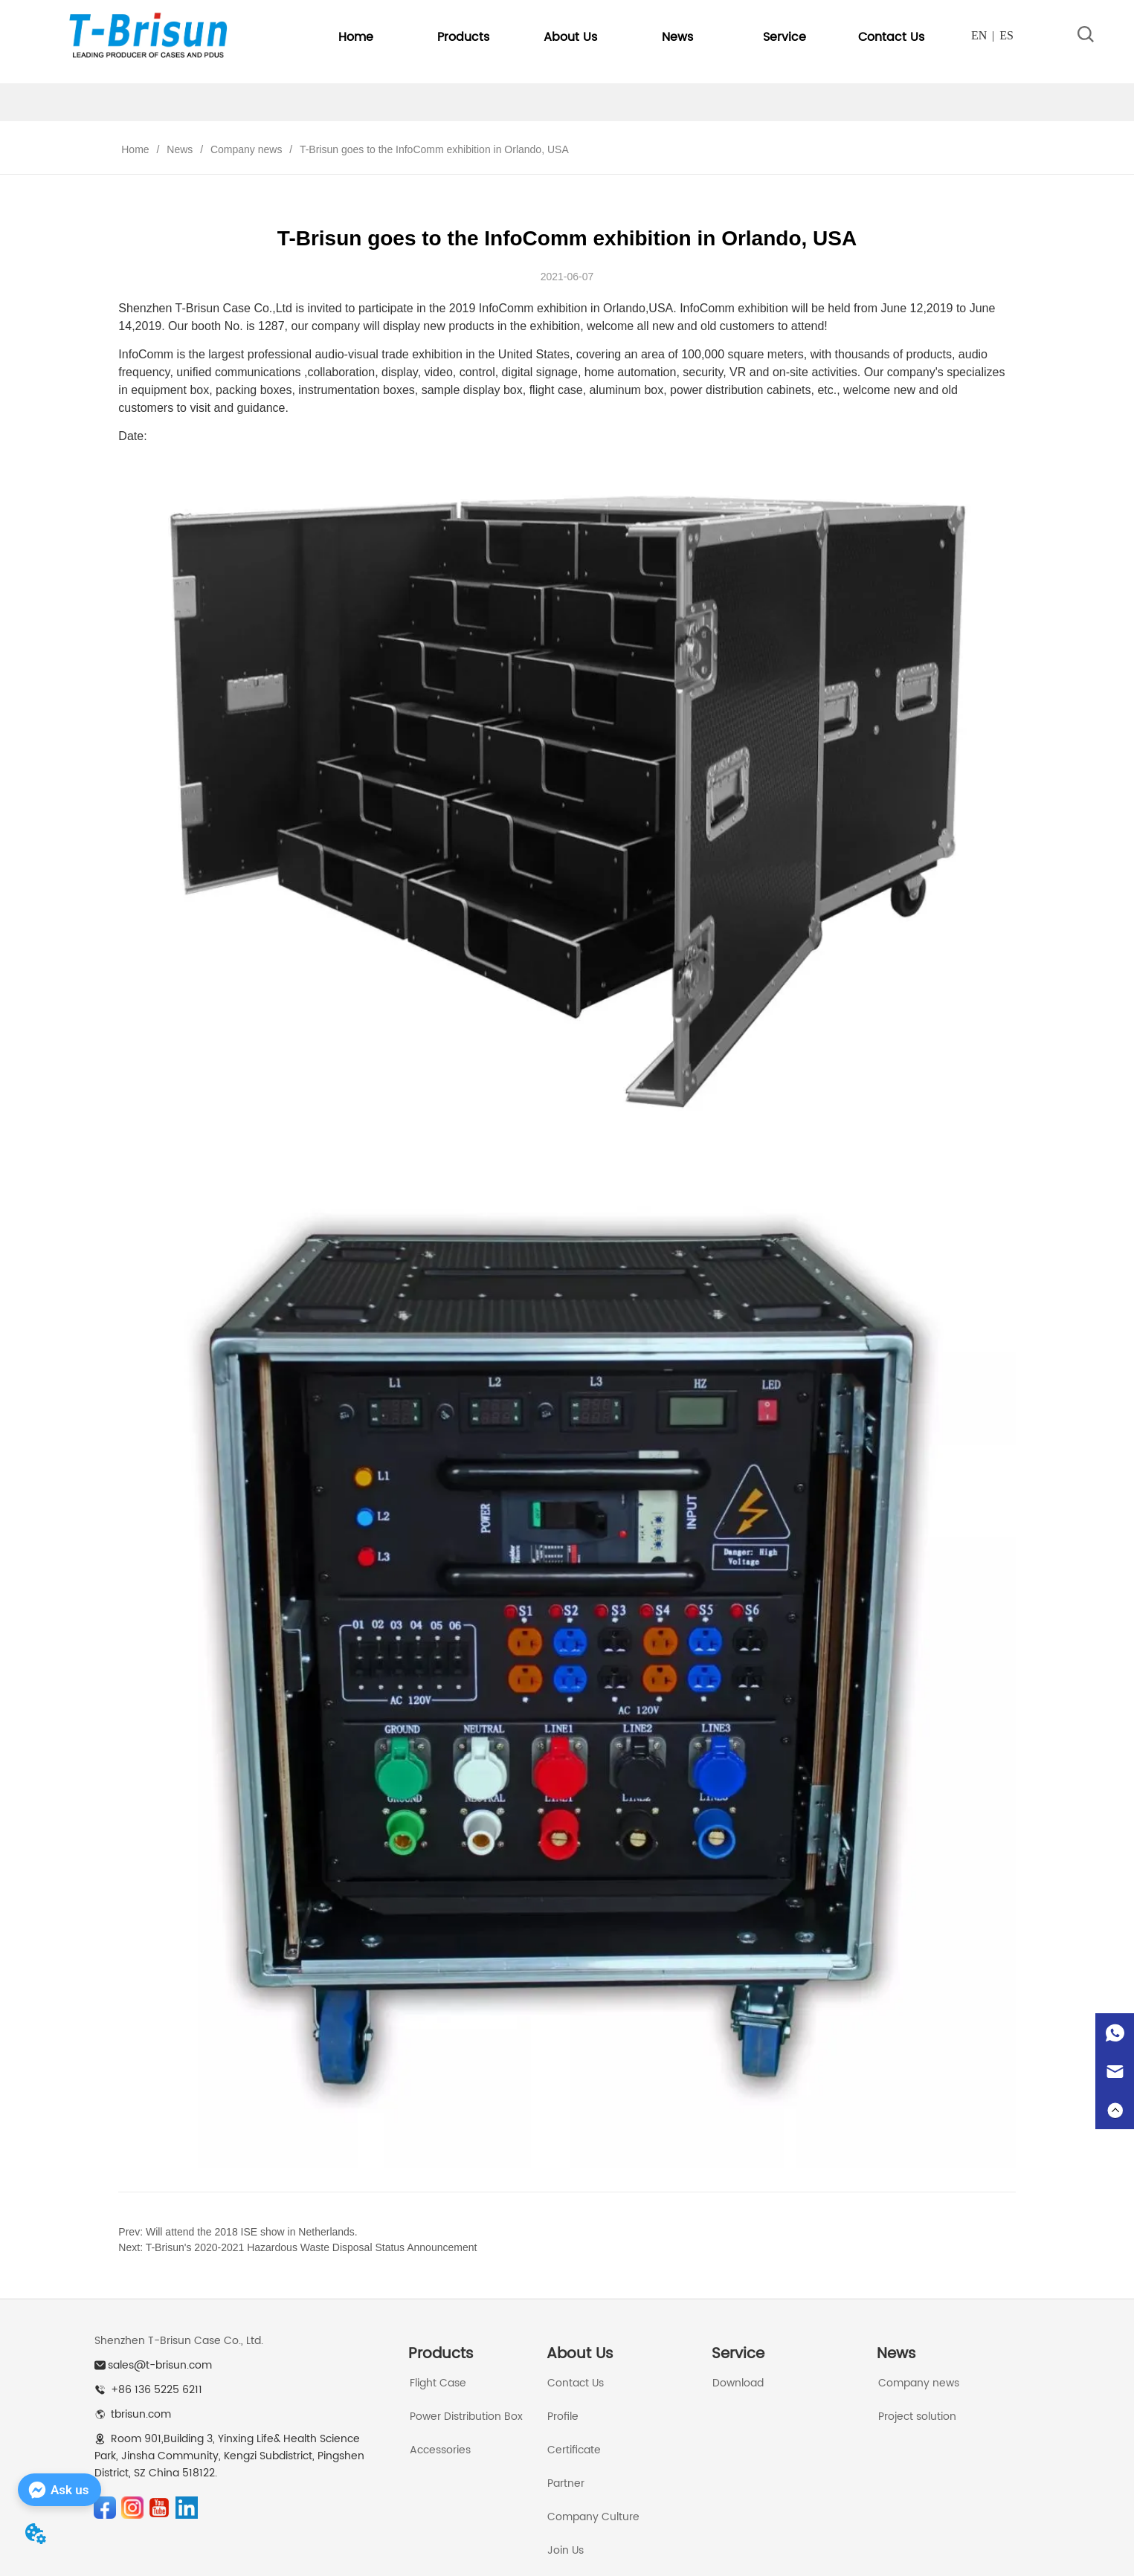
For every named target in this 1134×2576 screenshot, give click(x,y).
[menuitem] (463, 37)
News (180, 149)
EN (979, 35)
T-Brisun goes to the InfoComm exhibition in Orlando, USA (432, 149)
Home (135, 149)
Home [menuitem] (355, 37)
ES (1006, 35)
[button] (463, 37)
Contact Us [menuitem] (891, 37)
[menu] (623, 37)
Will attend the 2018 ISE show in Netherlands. (252, 2232)
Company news (246, 149)
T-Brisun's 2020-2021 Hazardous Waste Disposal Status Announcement (311, 2247)
